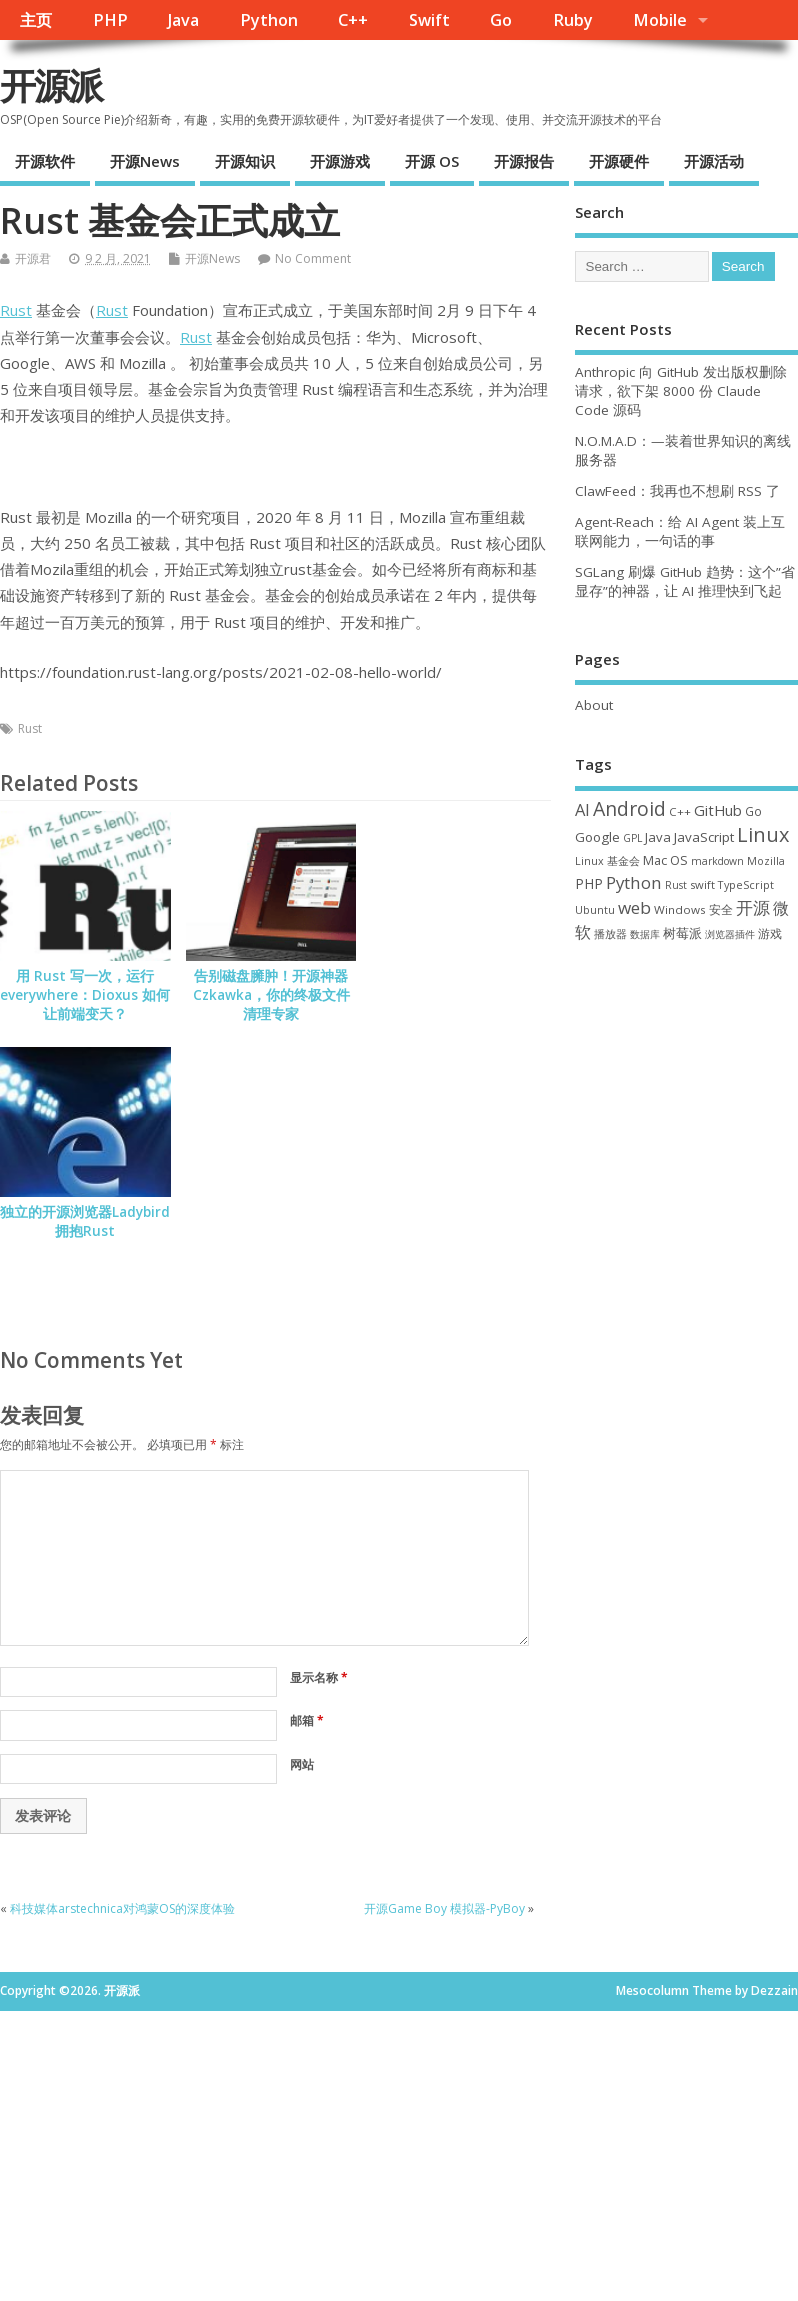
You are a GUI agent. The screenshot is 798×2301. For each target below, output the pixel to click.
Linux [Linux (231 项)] (763, 834)
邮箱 (307, 1720)
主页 (36, 20)
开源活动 (714, 161)
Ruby (573, 20)
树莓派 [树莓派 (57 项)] (682, 933)
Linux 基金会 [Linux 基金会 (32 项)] (607, 860)
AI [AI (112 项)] (582, 809)
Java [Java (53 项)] (658, 837)
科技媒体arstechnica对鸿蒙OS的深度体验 (122, 1908)
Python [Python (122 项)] (634, 882)
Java (183, 20)
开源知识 (245, 161)
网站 (302, 1764)
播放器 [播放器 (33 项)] (610, 933)
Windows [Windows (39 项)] (680, 909)
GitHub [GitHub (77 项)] (718, 810)
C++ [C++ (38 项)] (680, 811)
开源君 (33, 258)
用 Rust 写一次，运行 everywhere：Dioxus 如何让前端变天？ (85, 995)
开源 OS (432, 161)
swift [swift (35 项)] (702, 884)
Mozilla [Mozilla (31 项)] (766, 861)
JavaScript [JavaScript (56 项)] (704, 837)
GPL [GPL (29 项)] (632, 838)
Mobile (660, 20)
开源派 (51, 85)
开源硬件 (619, 161)
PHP (110, 20)
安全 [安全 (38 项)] (721, 909)
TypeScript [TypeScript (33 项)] (746, 884)
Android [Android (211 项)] (629, 808)
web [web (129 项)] (634, 907)
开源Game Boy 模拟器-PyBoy (444, 1908)
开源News (145, 161)
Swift (429, 20)
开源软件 (45, 161)
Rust (16, 310)
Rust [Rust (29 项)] (676, 885)
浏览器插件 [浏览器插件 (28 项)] (730, 934)
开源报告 (524, 161)
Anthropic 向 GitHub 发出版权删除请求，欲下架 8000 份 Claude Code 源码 (681, 391)
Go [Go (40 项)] (753, 811)
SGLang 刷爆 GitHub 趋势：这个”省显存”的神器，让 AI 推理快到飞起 (685, 581)
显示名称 (319, 1677)
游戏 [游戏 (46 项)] (770, 933)
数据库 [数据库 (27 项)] (645, 934)
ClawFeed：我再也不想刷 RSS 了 (677, 491)
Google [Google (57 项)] (597, 837)
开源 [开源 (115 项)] (753, 907)
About (594, 705)
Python (269, 20)
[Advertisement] (686, 1082)
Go (501, 20)
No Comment (313, 258)
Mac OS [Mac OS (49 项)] (665, 860)
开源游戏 (340, 161)
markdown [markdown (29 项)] (717, 861)
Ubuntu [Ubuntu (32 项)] (595, 909)
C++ (353, 20)
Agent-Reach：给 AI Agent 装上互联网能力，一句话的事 (680, 531)
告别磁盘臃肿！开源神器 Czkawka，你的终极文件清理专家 (271, 995)
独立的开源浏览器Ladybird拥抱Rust (85, 1221)
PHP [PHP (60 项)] (589, 883)
